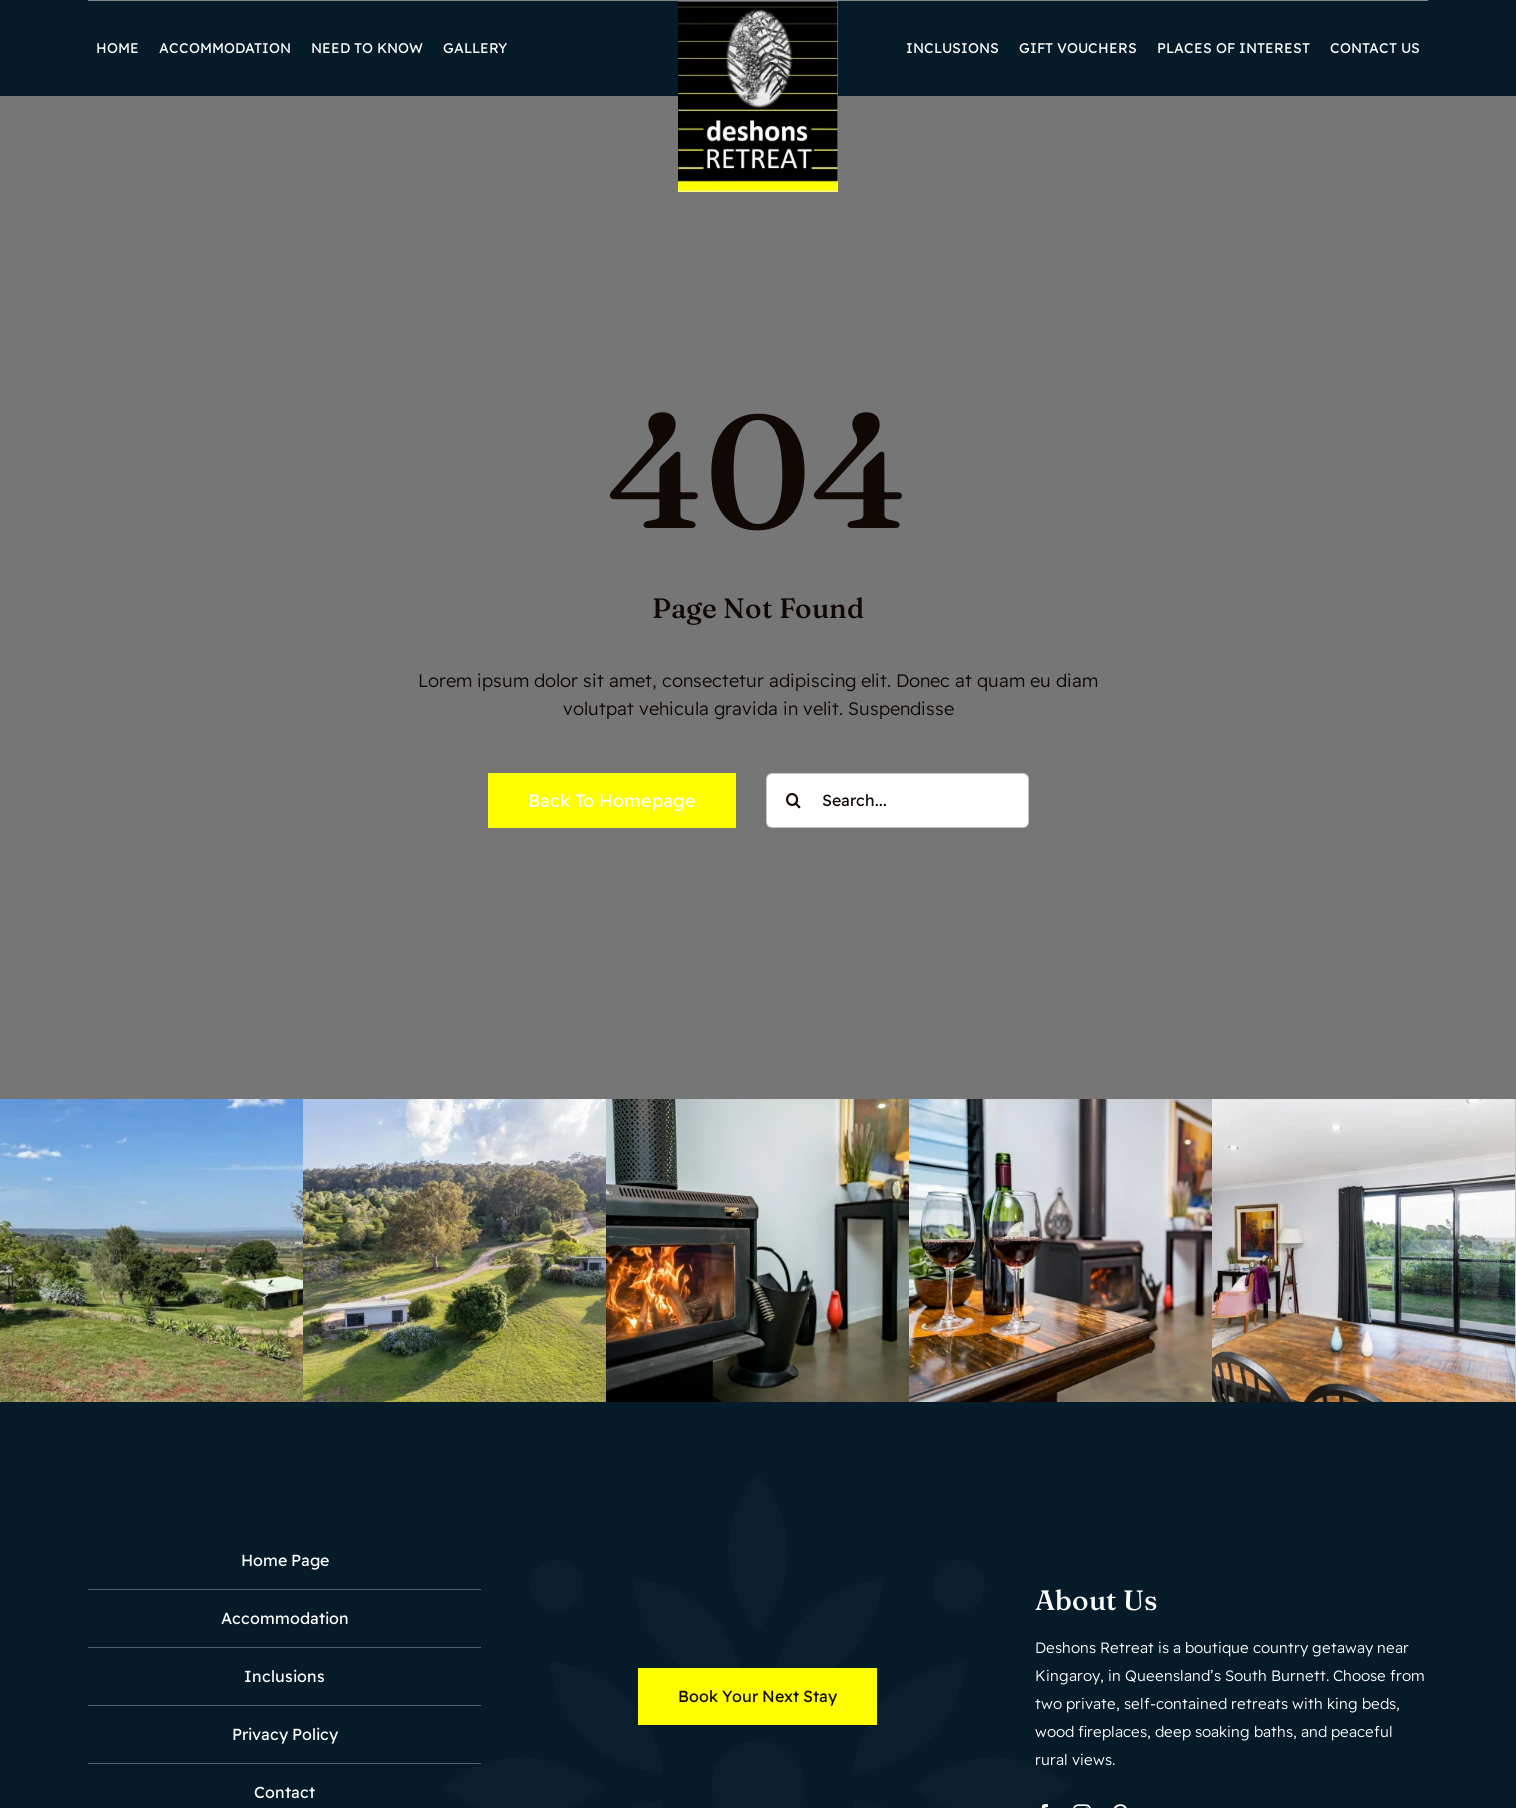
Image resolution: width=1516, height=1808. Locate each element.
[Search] (793, 800)
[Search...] (897, 800)
